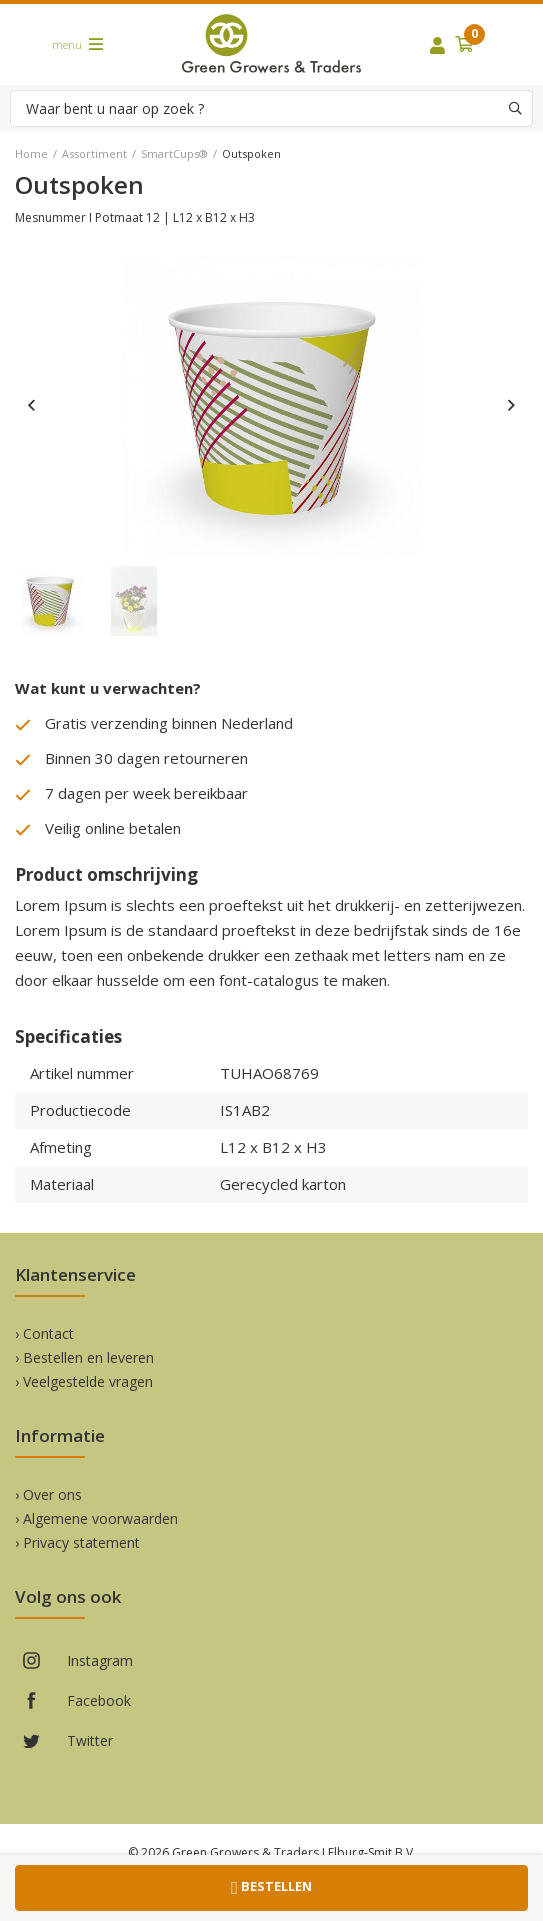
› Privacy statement (77, 1542)
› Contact (44, 1333)
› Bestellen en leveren (84, 1357)
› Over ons (48, 1494)
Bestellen (271, 1888)
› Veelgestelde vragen (84, 1381)
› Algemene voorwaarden (96, 1518)
